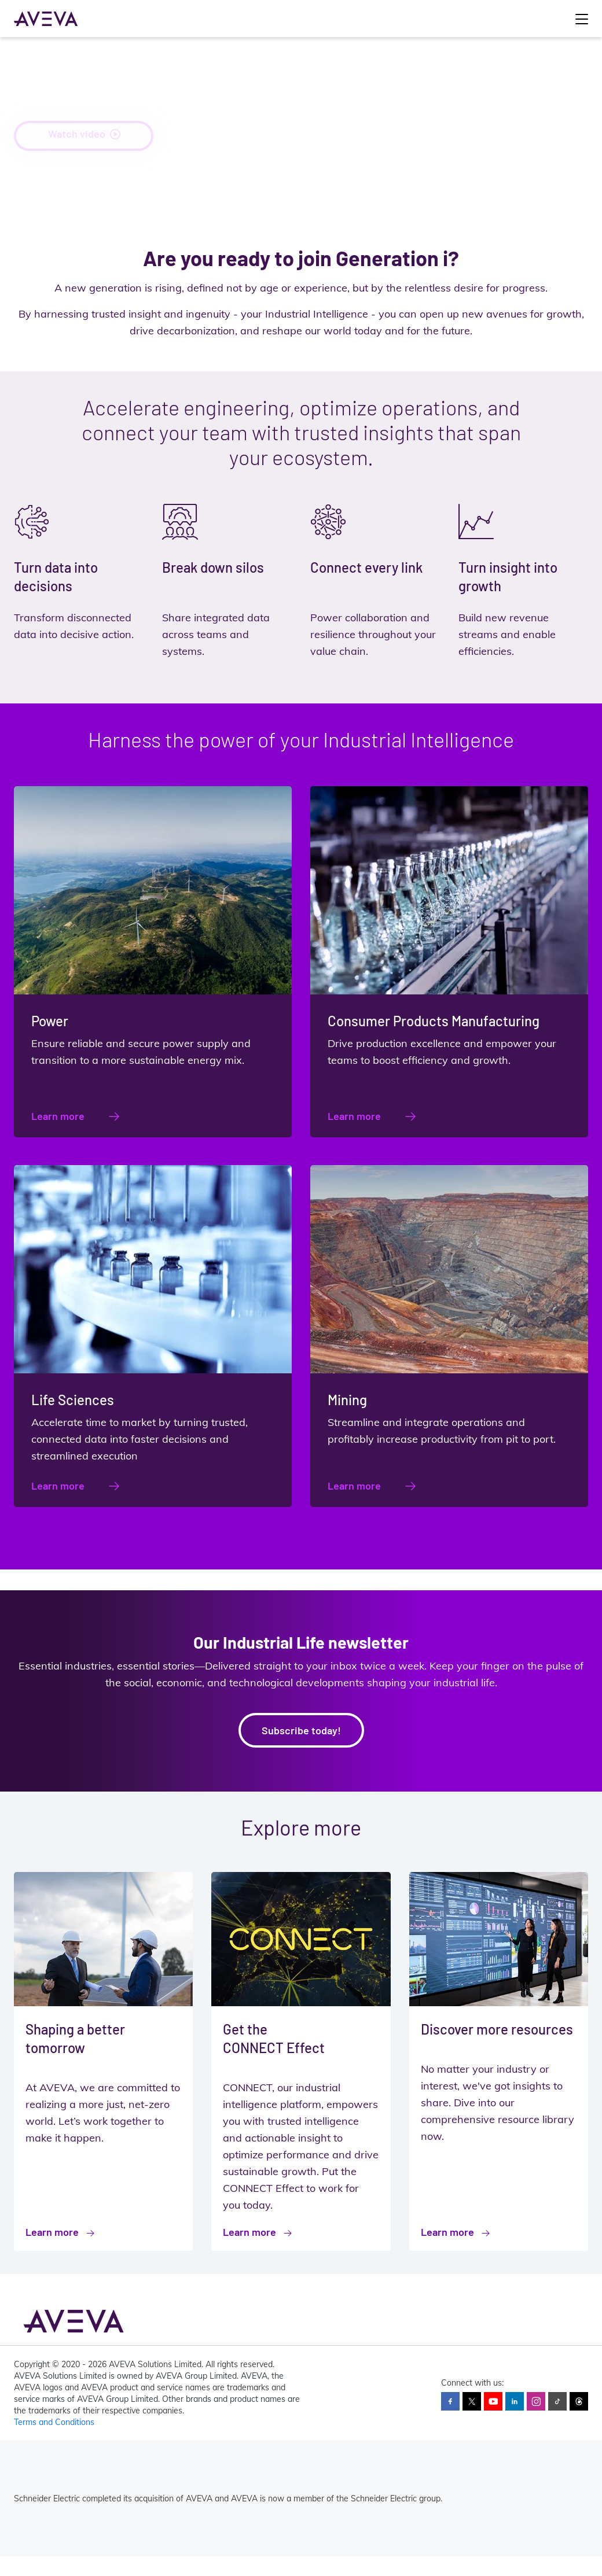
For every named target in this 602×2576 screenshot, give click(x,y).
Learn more (58, 1116)
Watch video (83, 135)
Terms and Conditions (54, 2422)
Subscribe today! (301, 1730)
